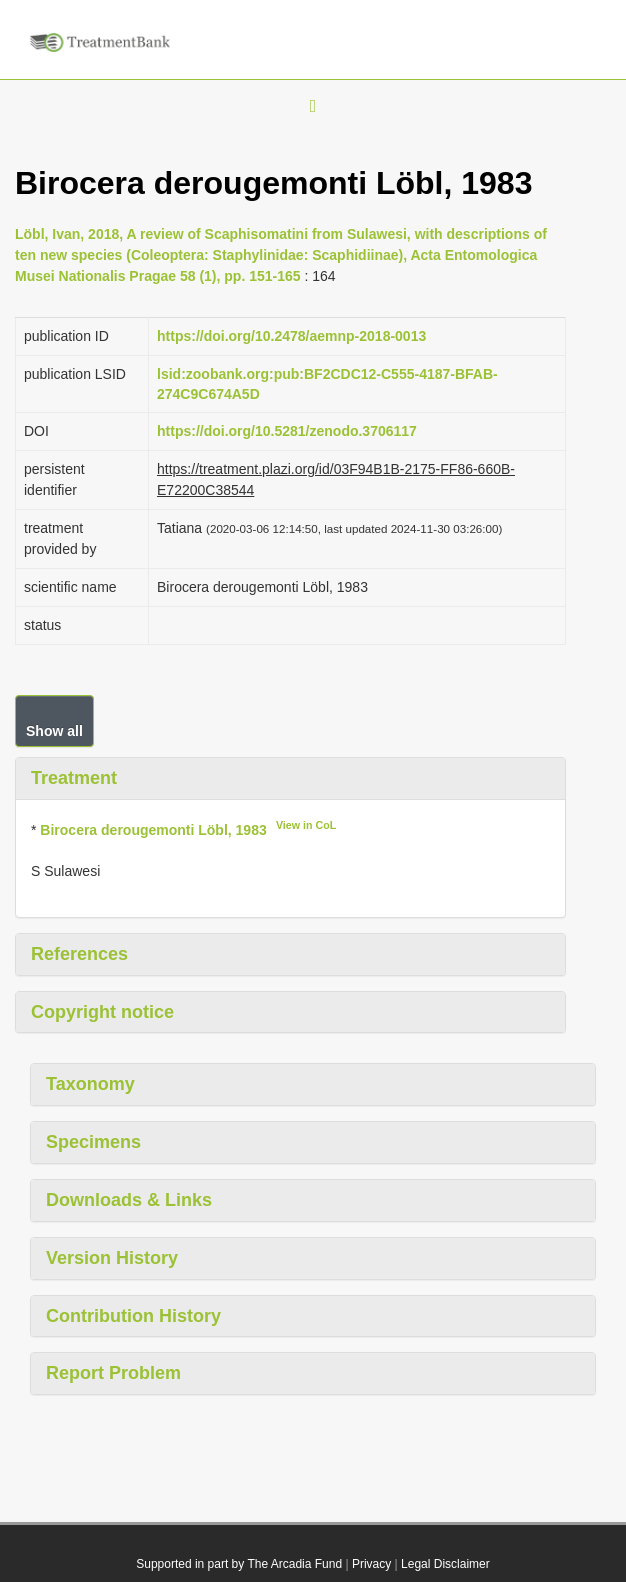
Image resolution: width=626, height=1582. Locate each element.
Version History (112, 1258)
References (79, 954)
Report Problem (113, 1373)
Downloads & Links (129, 1200)
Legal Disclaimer (445, 1564)
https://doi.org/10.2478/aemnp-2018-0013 (291, 336)
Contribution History (133, 1316)
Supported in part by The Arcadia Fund (239, 1564)
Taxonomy (90, 1084)
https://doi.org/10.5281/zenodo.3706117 (287, 431)
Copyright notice (102, 1012)
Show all (54, 731)
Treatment (74, 778)
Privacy (371, 1564)
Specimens (93, 1142)
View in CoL (306, 825)
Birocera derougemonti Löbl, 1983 (153, 830)
